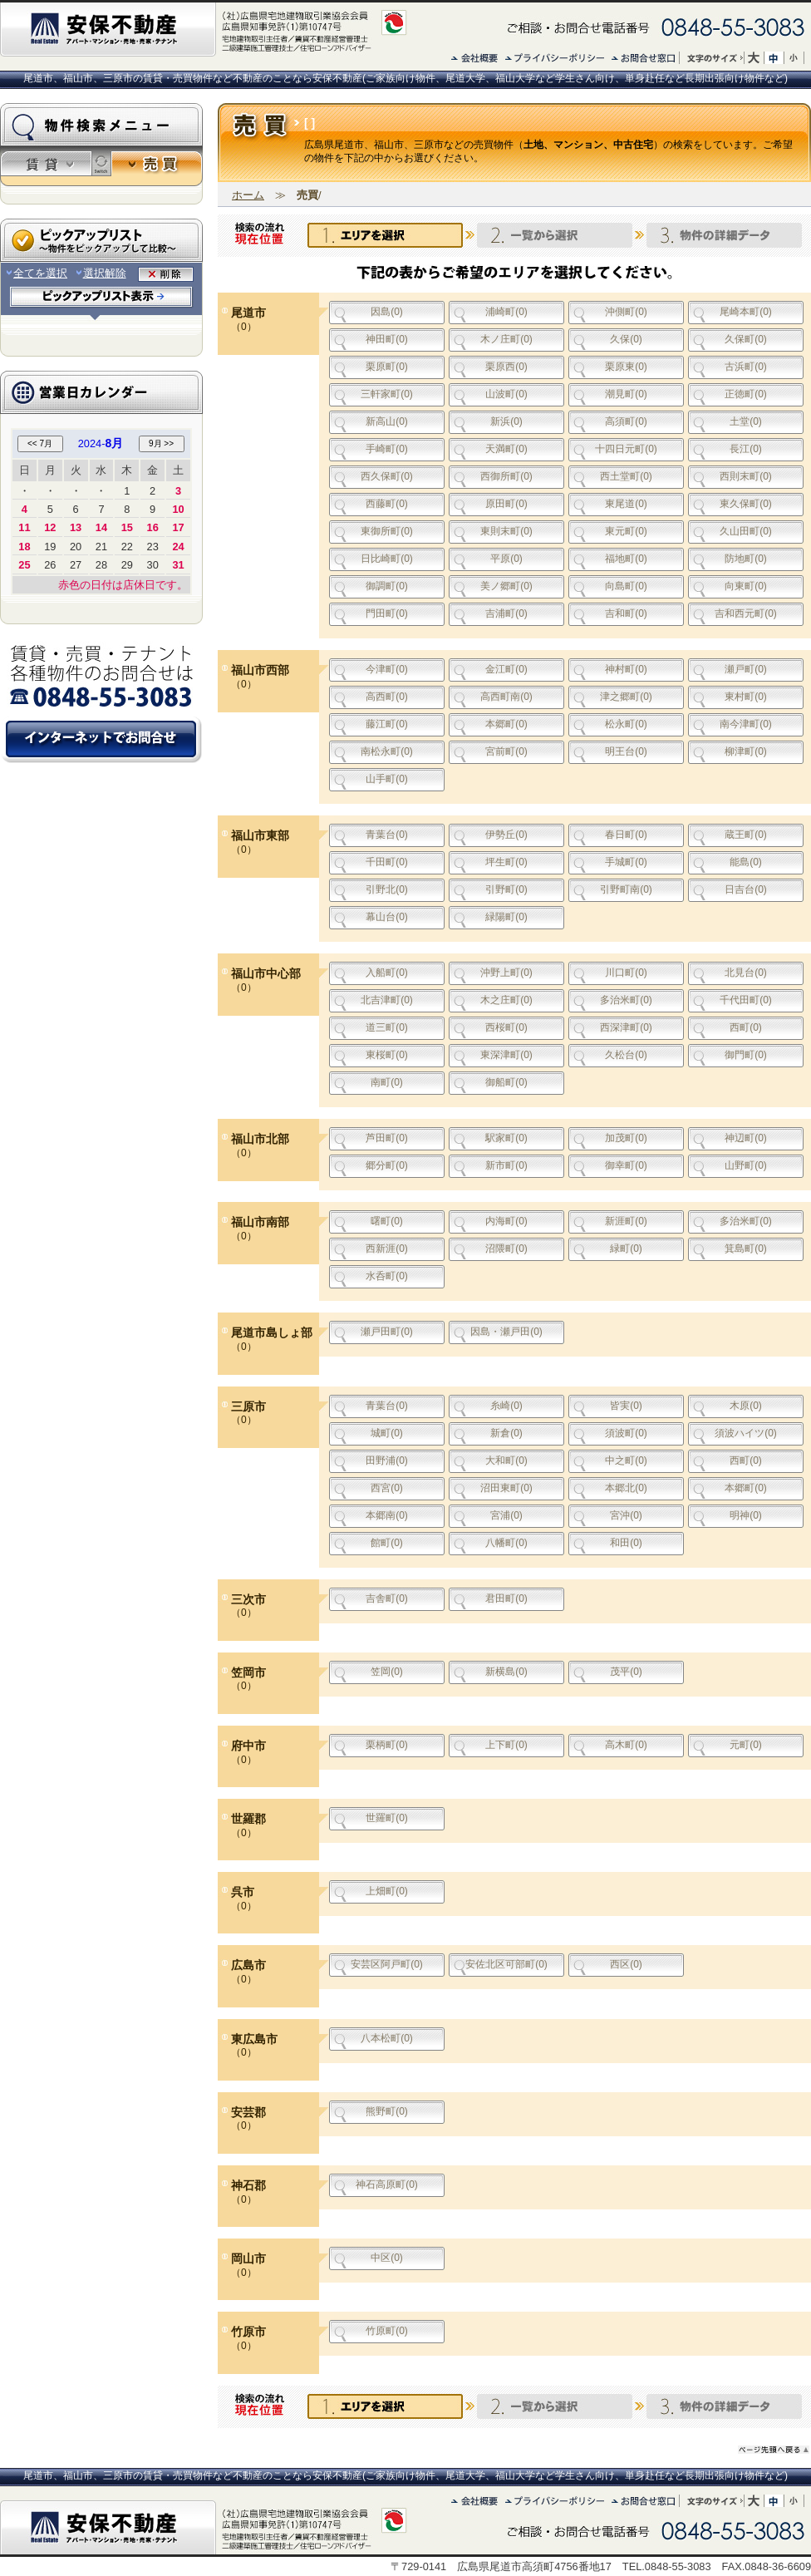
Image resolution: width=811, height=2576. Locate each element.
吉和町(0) (626, 613)
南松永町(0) (387, 751)
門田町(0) (387, 613)
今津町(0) (387, 669)
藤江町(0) (387, 724)
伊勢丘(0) (506, 834)
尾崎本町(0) (746, 312)
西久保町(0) (387, 476)
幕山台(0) (387, 917)
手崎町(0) (387, 449)
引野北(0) (387, 889)
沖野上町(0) (506, 972)
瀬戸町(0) (746, 669)
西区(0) (626, 1964)
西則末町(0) (746, 476)
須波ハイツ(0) (746, 1433)
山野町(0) (746, 1165)
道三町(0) (387, 1027)
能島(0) (746, 862)
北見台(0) (746, 972)
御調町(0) (387, 586)
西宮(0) (387, 1488)
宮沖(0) (626, 1515)
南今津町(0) (746, 724)
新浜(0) (506, 421)
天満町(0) (506, 449)
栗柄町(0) (387, 1745)
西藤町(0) (387, 504)
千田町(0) (387, 862)
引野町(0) (506, 889)
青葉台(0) (387, 834)
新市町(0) (506, 1165)
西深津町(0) (626, 1027)
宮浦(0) (506, 1515)
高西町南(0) (506, 696)
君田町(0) (506, 1598)
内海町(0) (506, 1221)
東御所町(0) (387, 531)
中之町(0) (626, 1460)
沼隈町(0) (506, 1248)
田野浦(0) (387, 1460)
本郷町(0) (506, 724)
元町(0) (746, 1745)
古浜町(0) (746, 366)
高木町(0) (626, 1745)
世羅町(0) (387, 1818)
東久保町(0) (746, 504)
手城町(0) (626, 862)
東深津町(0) (506, 1055)
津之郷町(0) (626, 696)
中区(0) (387, 2257)
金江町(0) (506, 669)
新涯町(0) (626, 1221)
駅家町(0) (506, 1138)
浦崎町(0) (506, 312)
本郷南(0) (387, 1515)
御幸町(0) (626, 1165)
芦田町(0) (387, 1138)
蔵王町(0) (746, 834)
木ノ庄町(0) (506, 339)
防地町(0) (746, 558)
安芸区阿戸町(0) (387, 1964)
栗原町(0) (387, 366)
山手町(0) (387, 779)
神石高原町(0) (387, 2184)
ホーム (248, 195)
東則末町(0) (506, 531)
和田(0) (626, 1543)
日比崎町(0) (387, 558)
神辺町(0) (746, 1138)
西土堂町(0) (626, 476)
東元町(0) (626, 531)
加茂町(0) (626, 1138)
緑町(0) (626, 1248)
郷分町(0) (387, 1165)
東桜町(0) (387, 1055)
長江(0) (746, 449)
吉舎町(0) (387, 1598)
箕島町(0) (746, 1248)
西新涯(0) (387, 1248)
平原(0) (506, 558)
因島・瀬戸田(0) (506, 1331)
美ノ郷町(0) (506, 586)
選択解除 (100, 273)
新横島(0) (506, 1671)
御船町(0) (506, 1082)
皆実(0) (626, 1405)
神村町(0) (626, 669)
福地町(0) (626, 558)
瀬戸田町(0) (387, 1331)
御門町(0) (746, 1055)
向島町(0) (626, 586)
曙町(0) (387, 1221)
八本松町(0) (387, 2038)
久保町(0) (746, 339)
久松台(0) (626, 1055)
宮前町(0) (506, 751)
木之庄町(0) (506, 1000)
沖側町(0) (626, 312)
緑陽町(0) (506, 917)
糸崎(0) (506, 1405)
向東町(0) (746, 586)
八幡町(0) (506, 1543)
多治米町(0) (626, 1000)
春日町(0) (626, 834)
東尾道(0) (626, 504)
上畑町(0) (387, 1891)
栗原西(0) (506, 366)
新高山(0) (387, 421)
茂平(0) (626, 1671)
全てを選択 (36, 273)
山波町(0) (506, 394)
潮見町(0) (626, 394)
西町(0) (746, 1027)
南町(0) (387, 1082)
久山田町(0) (746, 531)
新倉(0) (506, 1433)
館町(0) (387, 1543)
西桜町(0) (506, 1027)
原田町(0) (506, 504)
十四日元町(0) (626, 449)
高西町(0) (387, 696)
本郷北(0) (626, 1488)
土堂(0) (746, 421)
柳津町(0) (746, 751)
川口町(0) (626, 972)
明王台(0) (626, 751)
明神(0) (746, 1515)
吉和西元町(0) (746, 613)
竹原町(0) (387, 2331)
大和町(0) (506, 1460)
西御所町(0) (506, 476)
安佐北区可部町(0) (506, 1964)
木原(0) (746, 1405)
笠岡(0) (387, 1671)
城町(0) (387, 1433)
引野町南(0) (626, 889)
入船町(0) (387, 972)
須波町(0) (626, 1433)
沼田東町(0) (506, 1488)
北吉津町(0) (387, 1000)
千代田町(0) (746, 1000)
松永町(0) (626, 724)
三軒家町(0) (387, 394)
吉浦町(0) (506, 613)
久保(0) (626, 339)
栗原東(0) (626, 366)
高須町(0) (626, 421)
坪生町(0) (506, 862)
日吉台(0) (746, 889)
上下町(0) (506, 1745)
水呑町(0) (387, 1276)
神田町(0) (387, 339)
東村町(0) (746, 696)
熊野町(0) (387, 2111)
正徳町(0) (746, 394)
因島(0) (387, 312)
